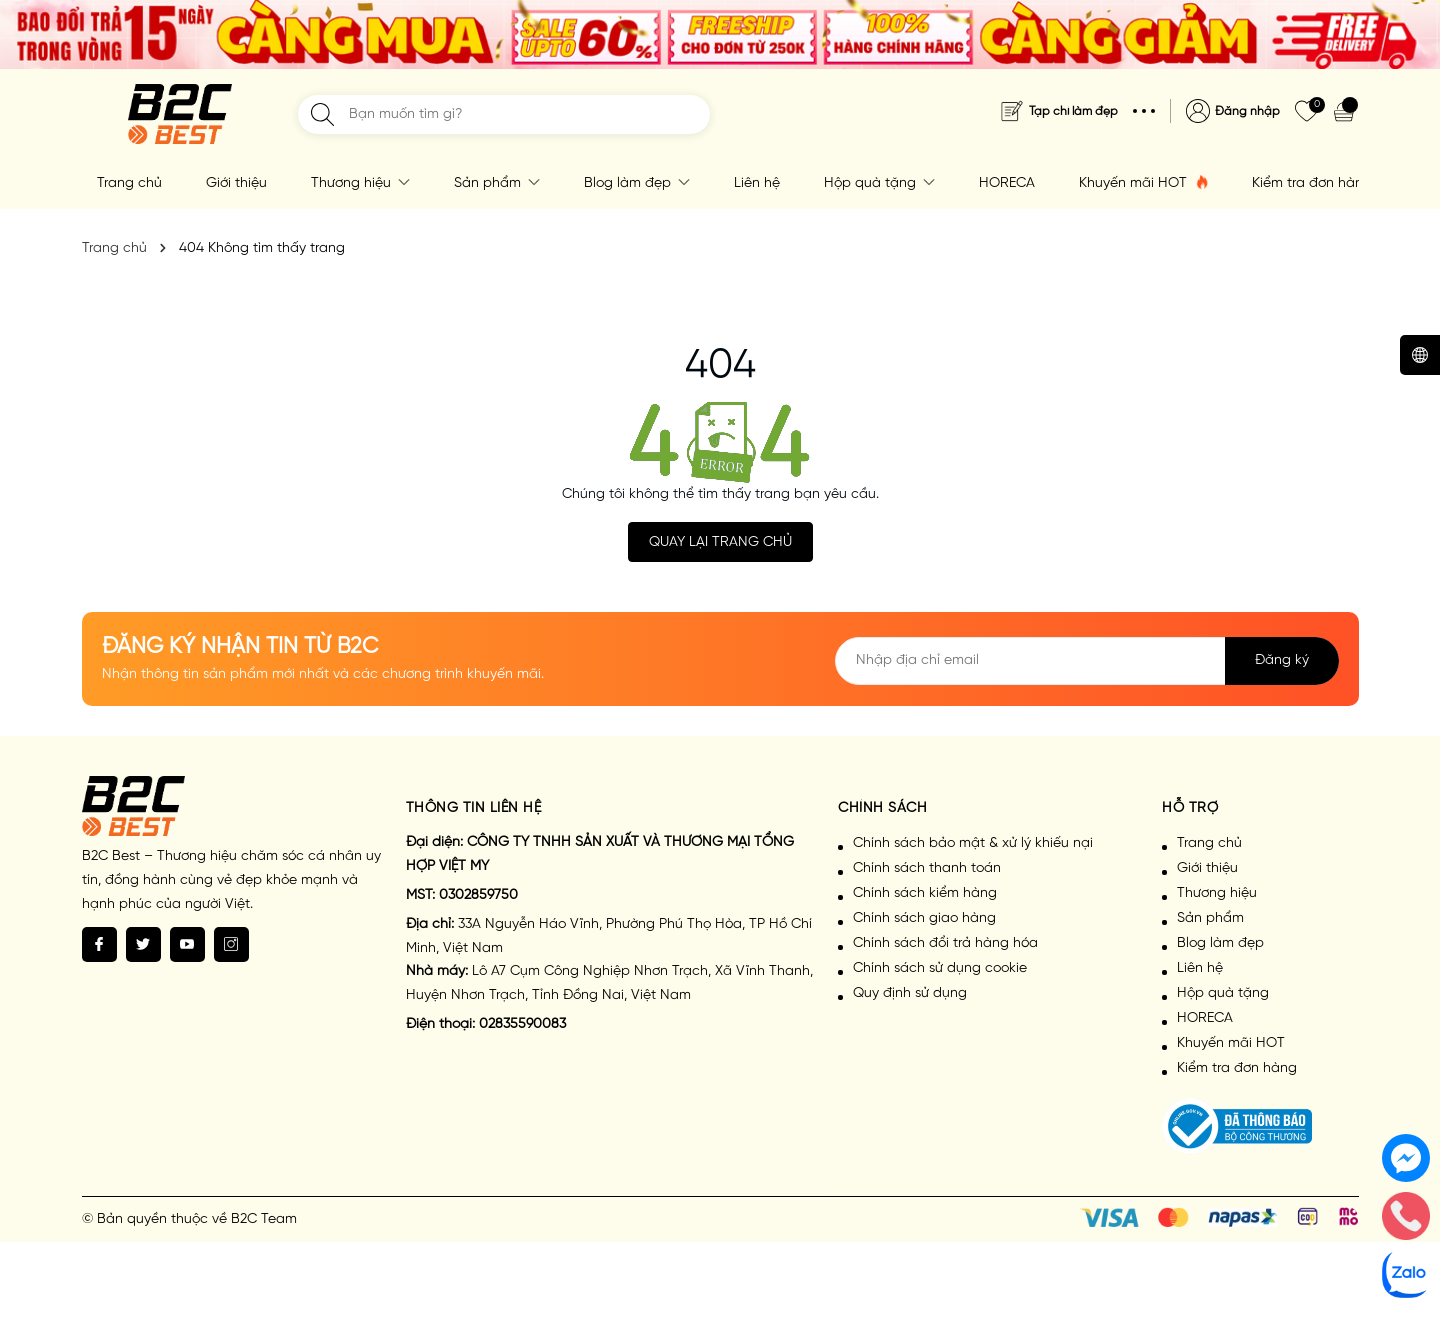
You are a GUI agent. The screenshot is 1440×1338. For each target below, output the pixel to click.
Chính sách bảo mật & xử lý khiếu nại (973, 843)
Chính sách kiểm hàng (925, 893)
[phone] (1406, 1216)
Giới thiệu (236, 183)
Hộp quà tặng (879, 183)
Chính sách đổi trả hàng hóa (945, 943)
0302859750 (478, 895)
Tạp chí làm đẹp (1073, 111)
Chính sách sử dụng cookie (940, 968)
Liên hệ (757, 183)
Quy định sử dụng (910, 993)
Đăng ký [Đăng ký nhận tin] (1282, 660)
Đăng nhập (1247, 111)
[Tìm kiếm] (322, 114)
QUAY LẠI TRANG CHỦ (720, 542)
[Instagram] (231, 944)
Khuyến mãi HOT (1143, 183)
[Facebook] (99, 944)
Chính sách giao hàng (924, 918)
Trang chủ (129, 183)
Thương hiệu (360, 183)
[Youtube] (187, 944)
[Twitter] (143, 944)
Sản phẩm (497, 183)
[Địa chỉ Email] (1087, 661)
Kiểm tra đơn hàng (1312, 183)
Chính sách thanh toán (927, 868)
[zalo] (1406, 1274)
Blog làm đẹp (637, 183)
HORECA (1007, 183)
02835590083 (522, 1024)
